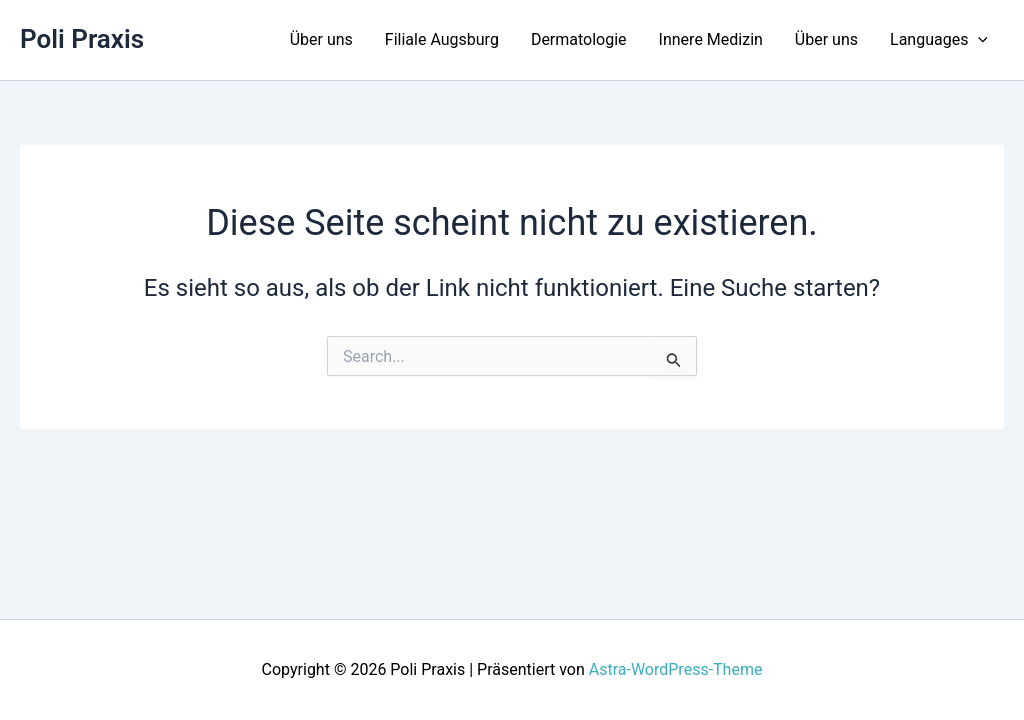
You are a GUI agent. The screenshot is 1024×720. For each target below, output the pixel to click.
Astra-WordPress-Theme (676, 669)
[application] (978, 40)
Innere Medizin (711, 39)
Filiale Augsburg (442, 39)
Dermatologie (579, 39)
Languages (939, 40)
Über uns (321, 39)
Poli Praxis (82, 39)
